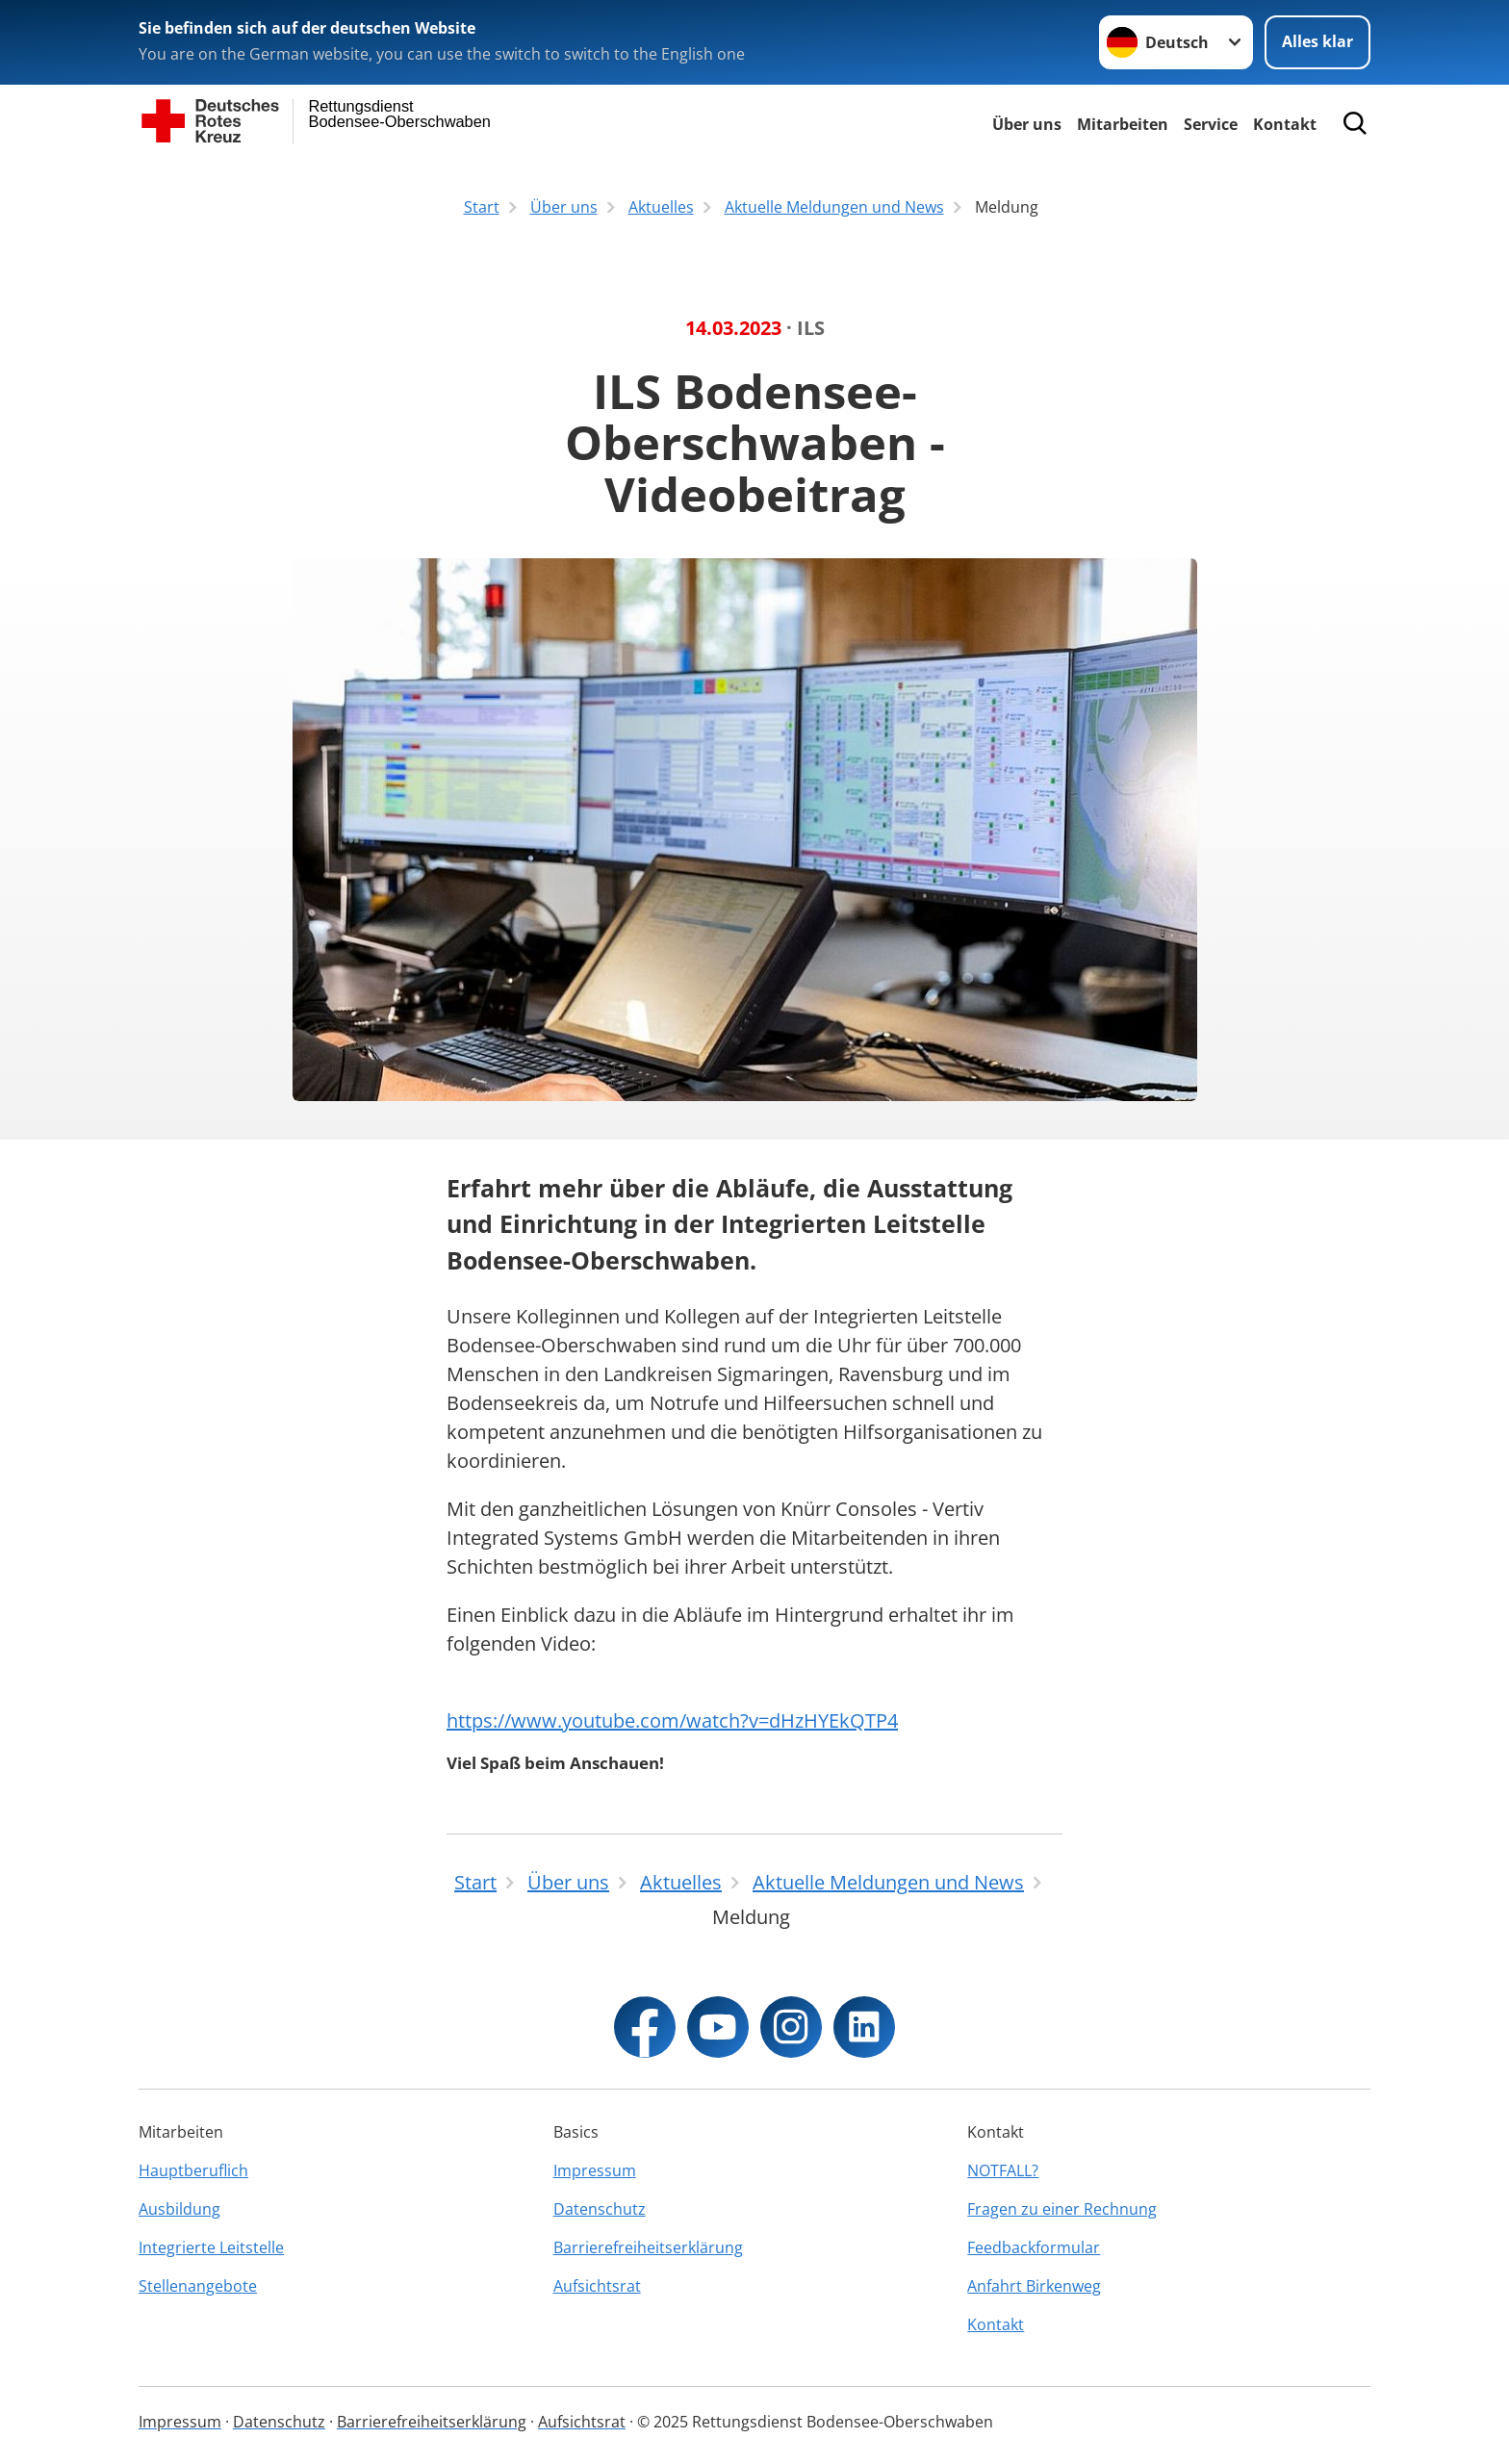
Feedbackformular (1033, 2247)
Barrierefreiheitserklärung (648, 2247)
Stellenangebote (198, 2286)
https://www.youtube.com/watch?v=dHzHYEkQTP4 (672, 1720)
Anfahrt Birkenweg (1034, 2286)
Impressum (594, 2170)
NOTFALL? (1002, 2170)
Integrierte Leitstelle (211, 2247)
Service (1211, 124)
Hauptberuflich (193, 2170)
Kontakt (1285, 124)
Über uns (1026, 124)
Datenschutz (599, 2209)
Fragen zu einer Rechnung (1062, 2209)
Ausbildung (179, 2209)
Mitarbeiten (1122, 124)
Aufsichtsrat (597, 2286)
